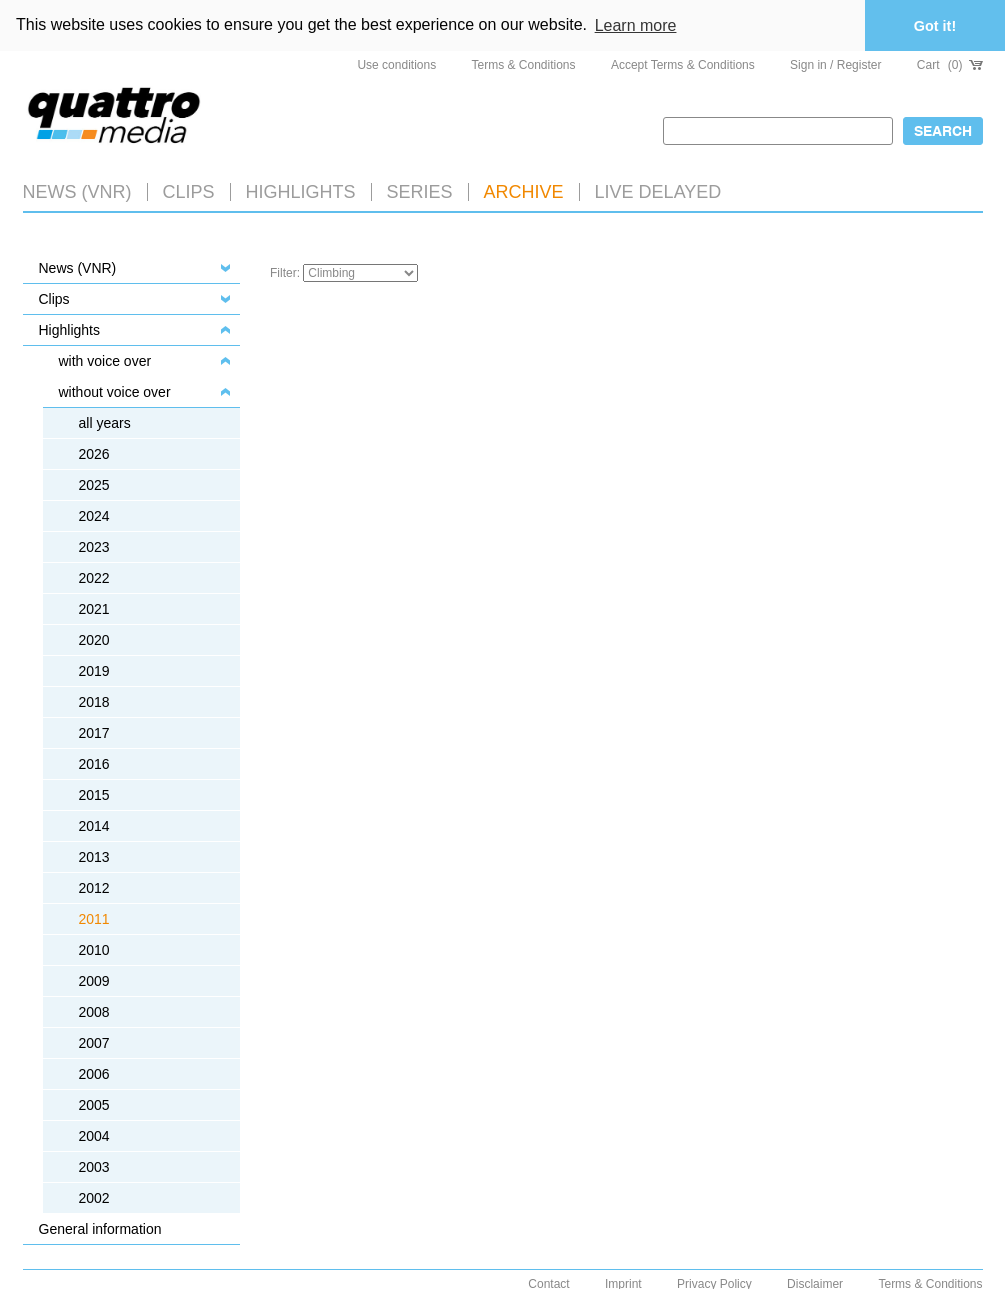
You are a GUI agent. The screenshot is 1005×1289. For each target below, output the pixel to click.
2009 (94, 981)
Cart (950, 65)
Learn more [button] (636, 25)
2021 (94, 609)
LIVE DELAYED (658, 192)
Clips (189, 192)
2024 (94, 516)
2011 (94, 919)
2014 (94, 826)
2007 (94, 1043)
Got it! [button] (935, 26)
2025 (94, 485)
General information (100, 1229)
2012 (94, 888)
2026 (94, 454)
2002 (94, 1198)
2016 (94, 764)
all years (105, 423)
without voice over (115, 392)
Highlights (69, 330)
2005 (94, 1105)
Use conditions (396, 65)
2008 (94, 1012)
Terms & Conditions (524, 65)
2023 (94, 547)
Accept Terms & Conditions (683, 65)
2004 (94, 1136)
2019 (94, 671)
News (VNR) (77, 192)
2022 (94, 578)
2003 (94, 1167)
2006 (94, 1074)
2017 (94, 733)
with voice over (105, 361)
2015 (94, 795)
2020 (94, 640)
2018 (94, 702)
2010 (94, 950)
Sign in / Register (835, 65)
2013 (94, 857)
